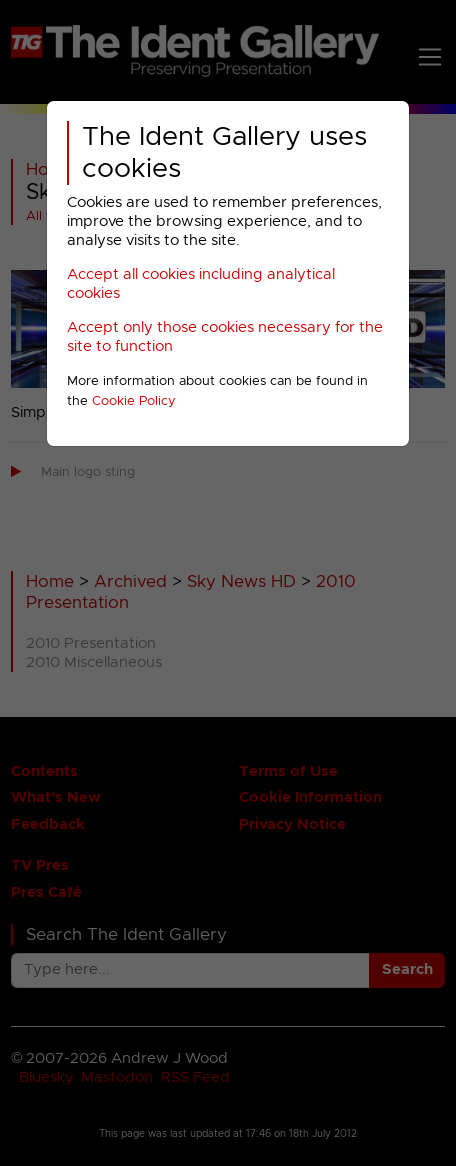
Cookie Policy (134, 401)
